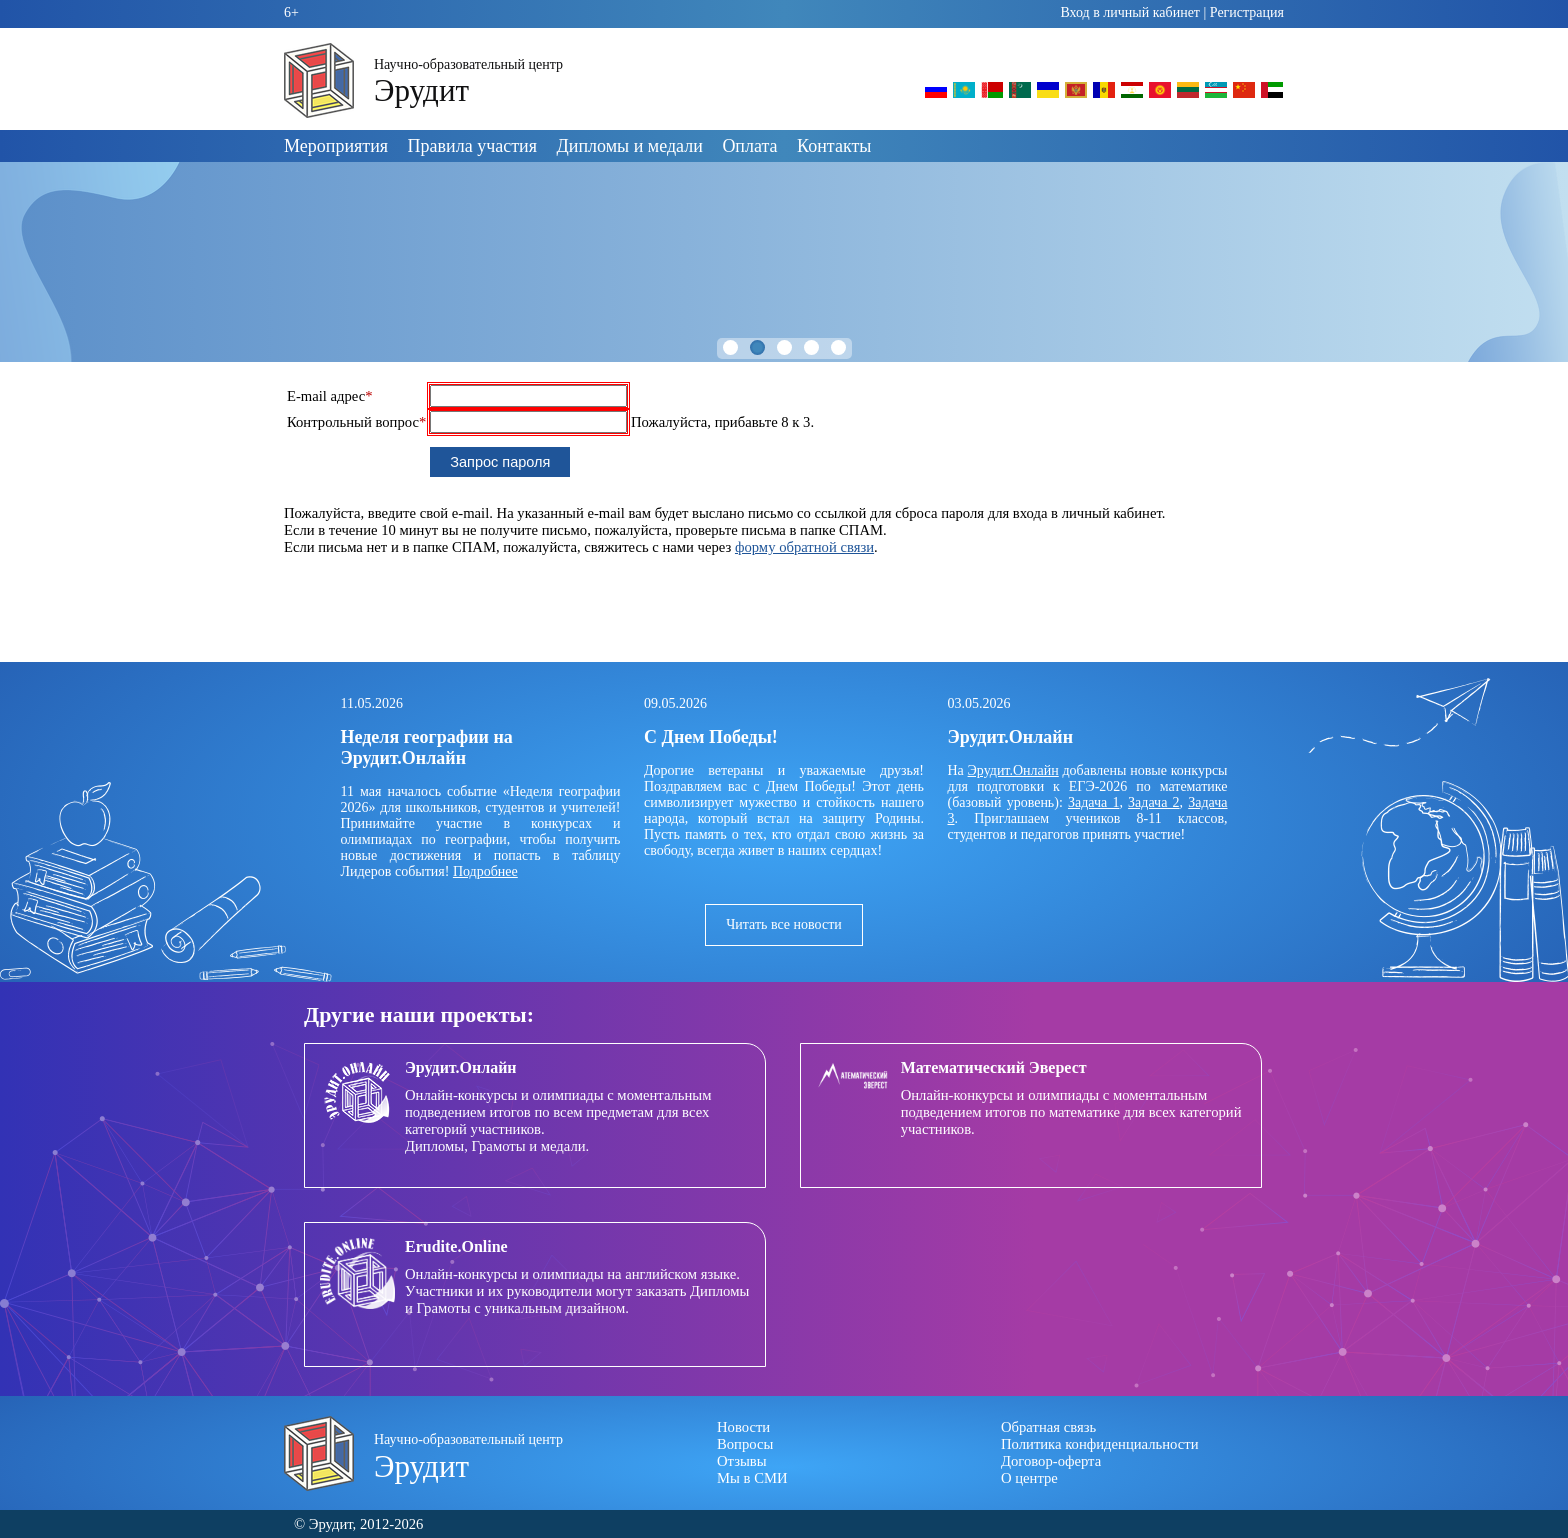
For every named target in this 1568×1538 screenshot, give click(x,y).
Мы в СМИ (752, 1478)
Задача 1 (1093, 802)
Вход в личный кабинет (1130, 12)
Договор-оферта (1051, 1461)
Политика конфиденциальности (1100, 1444)
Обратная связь (1048, 1427)
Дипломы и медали (630, 146)
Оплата (749, 146)
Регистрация (1247, 12)
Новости (743, 1427)
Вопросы (745, 1444)
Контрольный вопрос (356, 422)
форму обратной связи (804, 547)
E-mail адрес (330, 396)
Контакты (834, 146)
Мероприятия (336, 146)
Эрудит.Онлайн (1013, 770)
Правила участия (472, 146)
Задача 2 (1153, 802)
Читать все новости (784, 924)
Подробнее (485, 871)
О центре (1029, 1478)
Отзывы (742, 1461)
